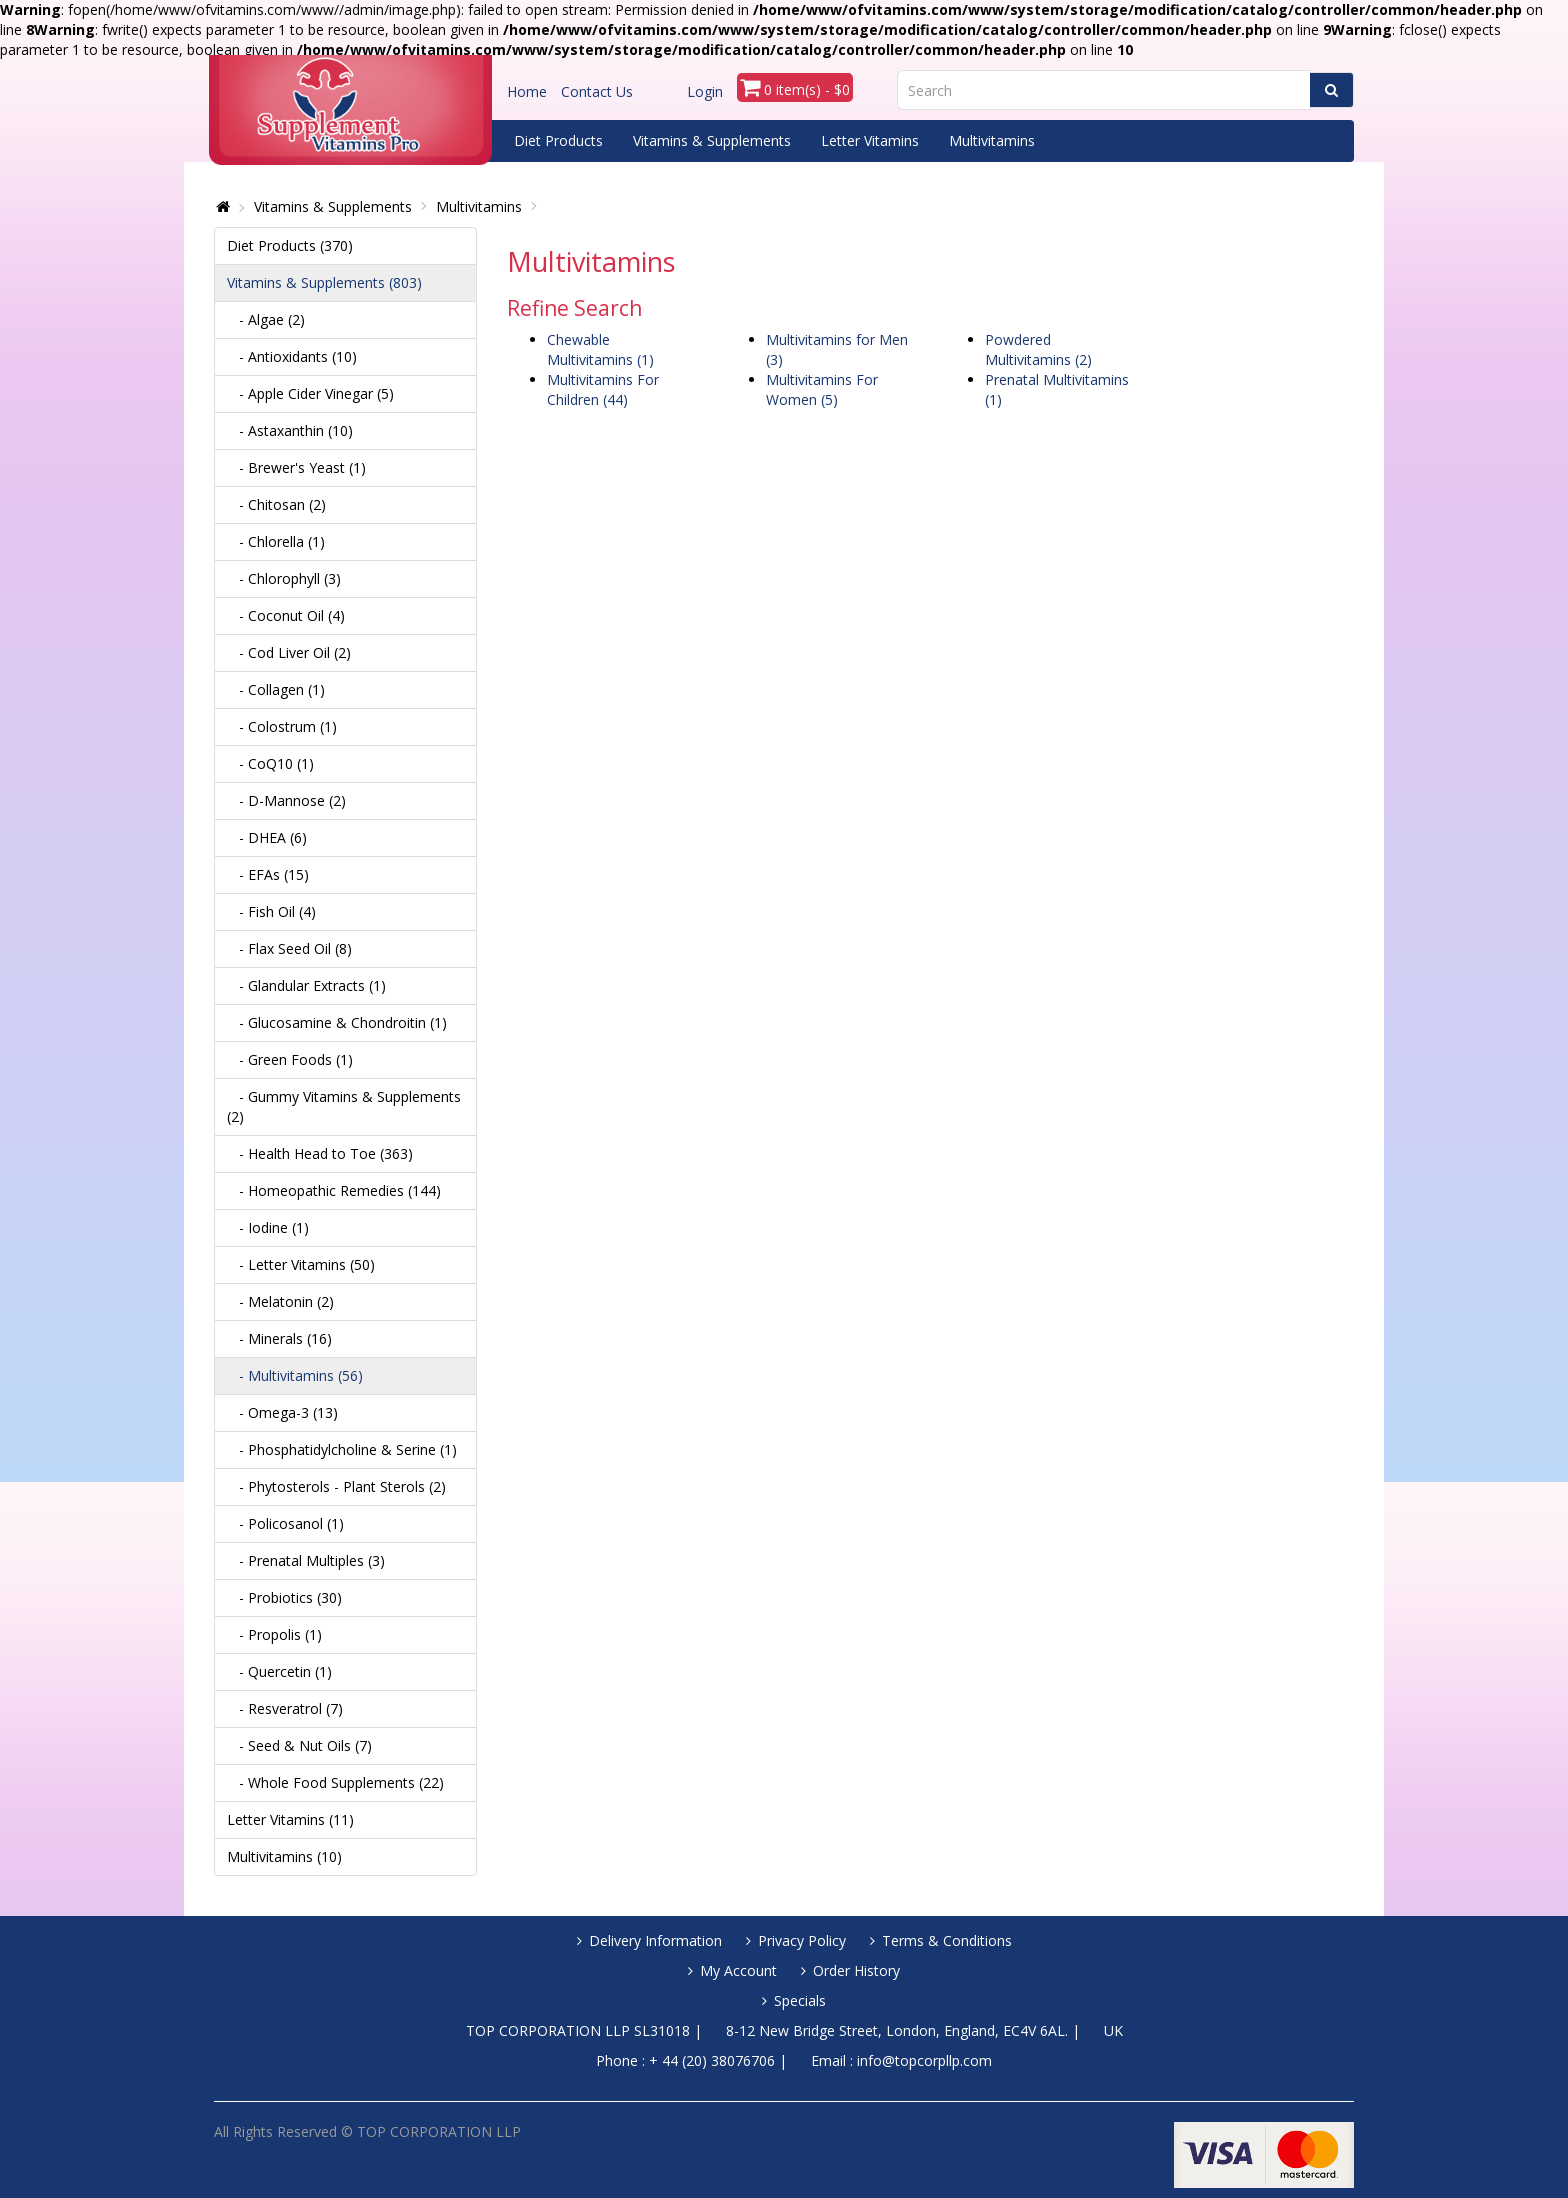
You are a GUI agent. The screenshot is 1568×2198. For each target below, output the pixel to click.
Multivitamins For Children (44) (603, 389)
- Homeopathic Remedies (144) (334, 1190)
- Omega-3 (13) (282, 1412)
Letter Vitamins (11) (290, 1819)
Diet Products (558, 140)
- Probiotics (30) (284, 1597)
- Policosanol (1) (285, 1523)
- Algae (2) (266, 319)
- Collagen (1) (276, 689)
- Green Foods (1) (290, 1059)
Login (705, 91)
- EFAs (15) (268, 874)
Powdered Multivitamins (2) (1038, 349)
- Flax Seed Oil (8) (289, 948)
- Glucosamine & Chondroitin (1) (337, 1022)
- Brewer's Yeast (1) (296, 467)
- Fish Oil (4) (271, 911)
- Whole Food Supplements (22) (335, 1782)
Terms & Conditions (947, 1940)
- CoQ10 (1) (270, 763)
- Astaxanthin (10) (290, 430)
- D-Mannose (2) (286, 800)
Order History (856, 1970)
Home (527, 91)
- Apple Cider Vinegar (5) (310, 393)
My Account (738, 1970)
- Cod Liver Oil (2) (289, 652)
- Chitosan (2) (276, 504)
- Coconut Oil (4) (286, 615)
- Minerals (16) (279, 1338)
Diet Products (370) (290, 245)
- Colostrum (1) (282, 726)
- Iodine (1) (268, 1227)
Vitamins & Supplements (712, 140)
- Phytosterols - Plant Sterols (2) (336, 1486)
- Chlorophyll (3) (284, 578)
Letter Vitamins (870, 140)
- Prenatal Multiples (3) (306, 1560)
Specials (800, 2000)
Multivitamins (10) (284, 1856)
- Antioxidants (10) (292, 356)
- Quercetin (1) (279, 1671)
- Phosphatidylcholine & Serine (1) (342, 1449)
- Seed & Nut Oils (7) (299, 1745)
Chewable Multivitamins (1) (600, 349)
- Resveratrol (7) (285, 1708)
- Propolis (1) (274, 1634)
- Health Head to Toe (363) (320, 1153)
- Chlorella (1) (276, 541)
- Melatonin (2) (280, 1301)
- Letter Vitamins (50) (301, 1264)
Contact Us (597, 91)
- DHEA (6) (267, 837)
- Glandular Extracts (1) (306, 985)
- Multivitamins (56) (295, 1375)
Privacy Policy (802, 1940)
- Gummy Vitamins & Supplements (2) (344, 1106)
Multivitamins (992, 140)
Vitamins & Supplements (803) (324, 282)
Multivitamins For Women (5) (822, 389)
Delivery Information (655, 1940)
